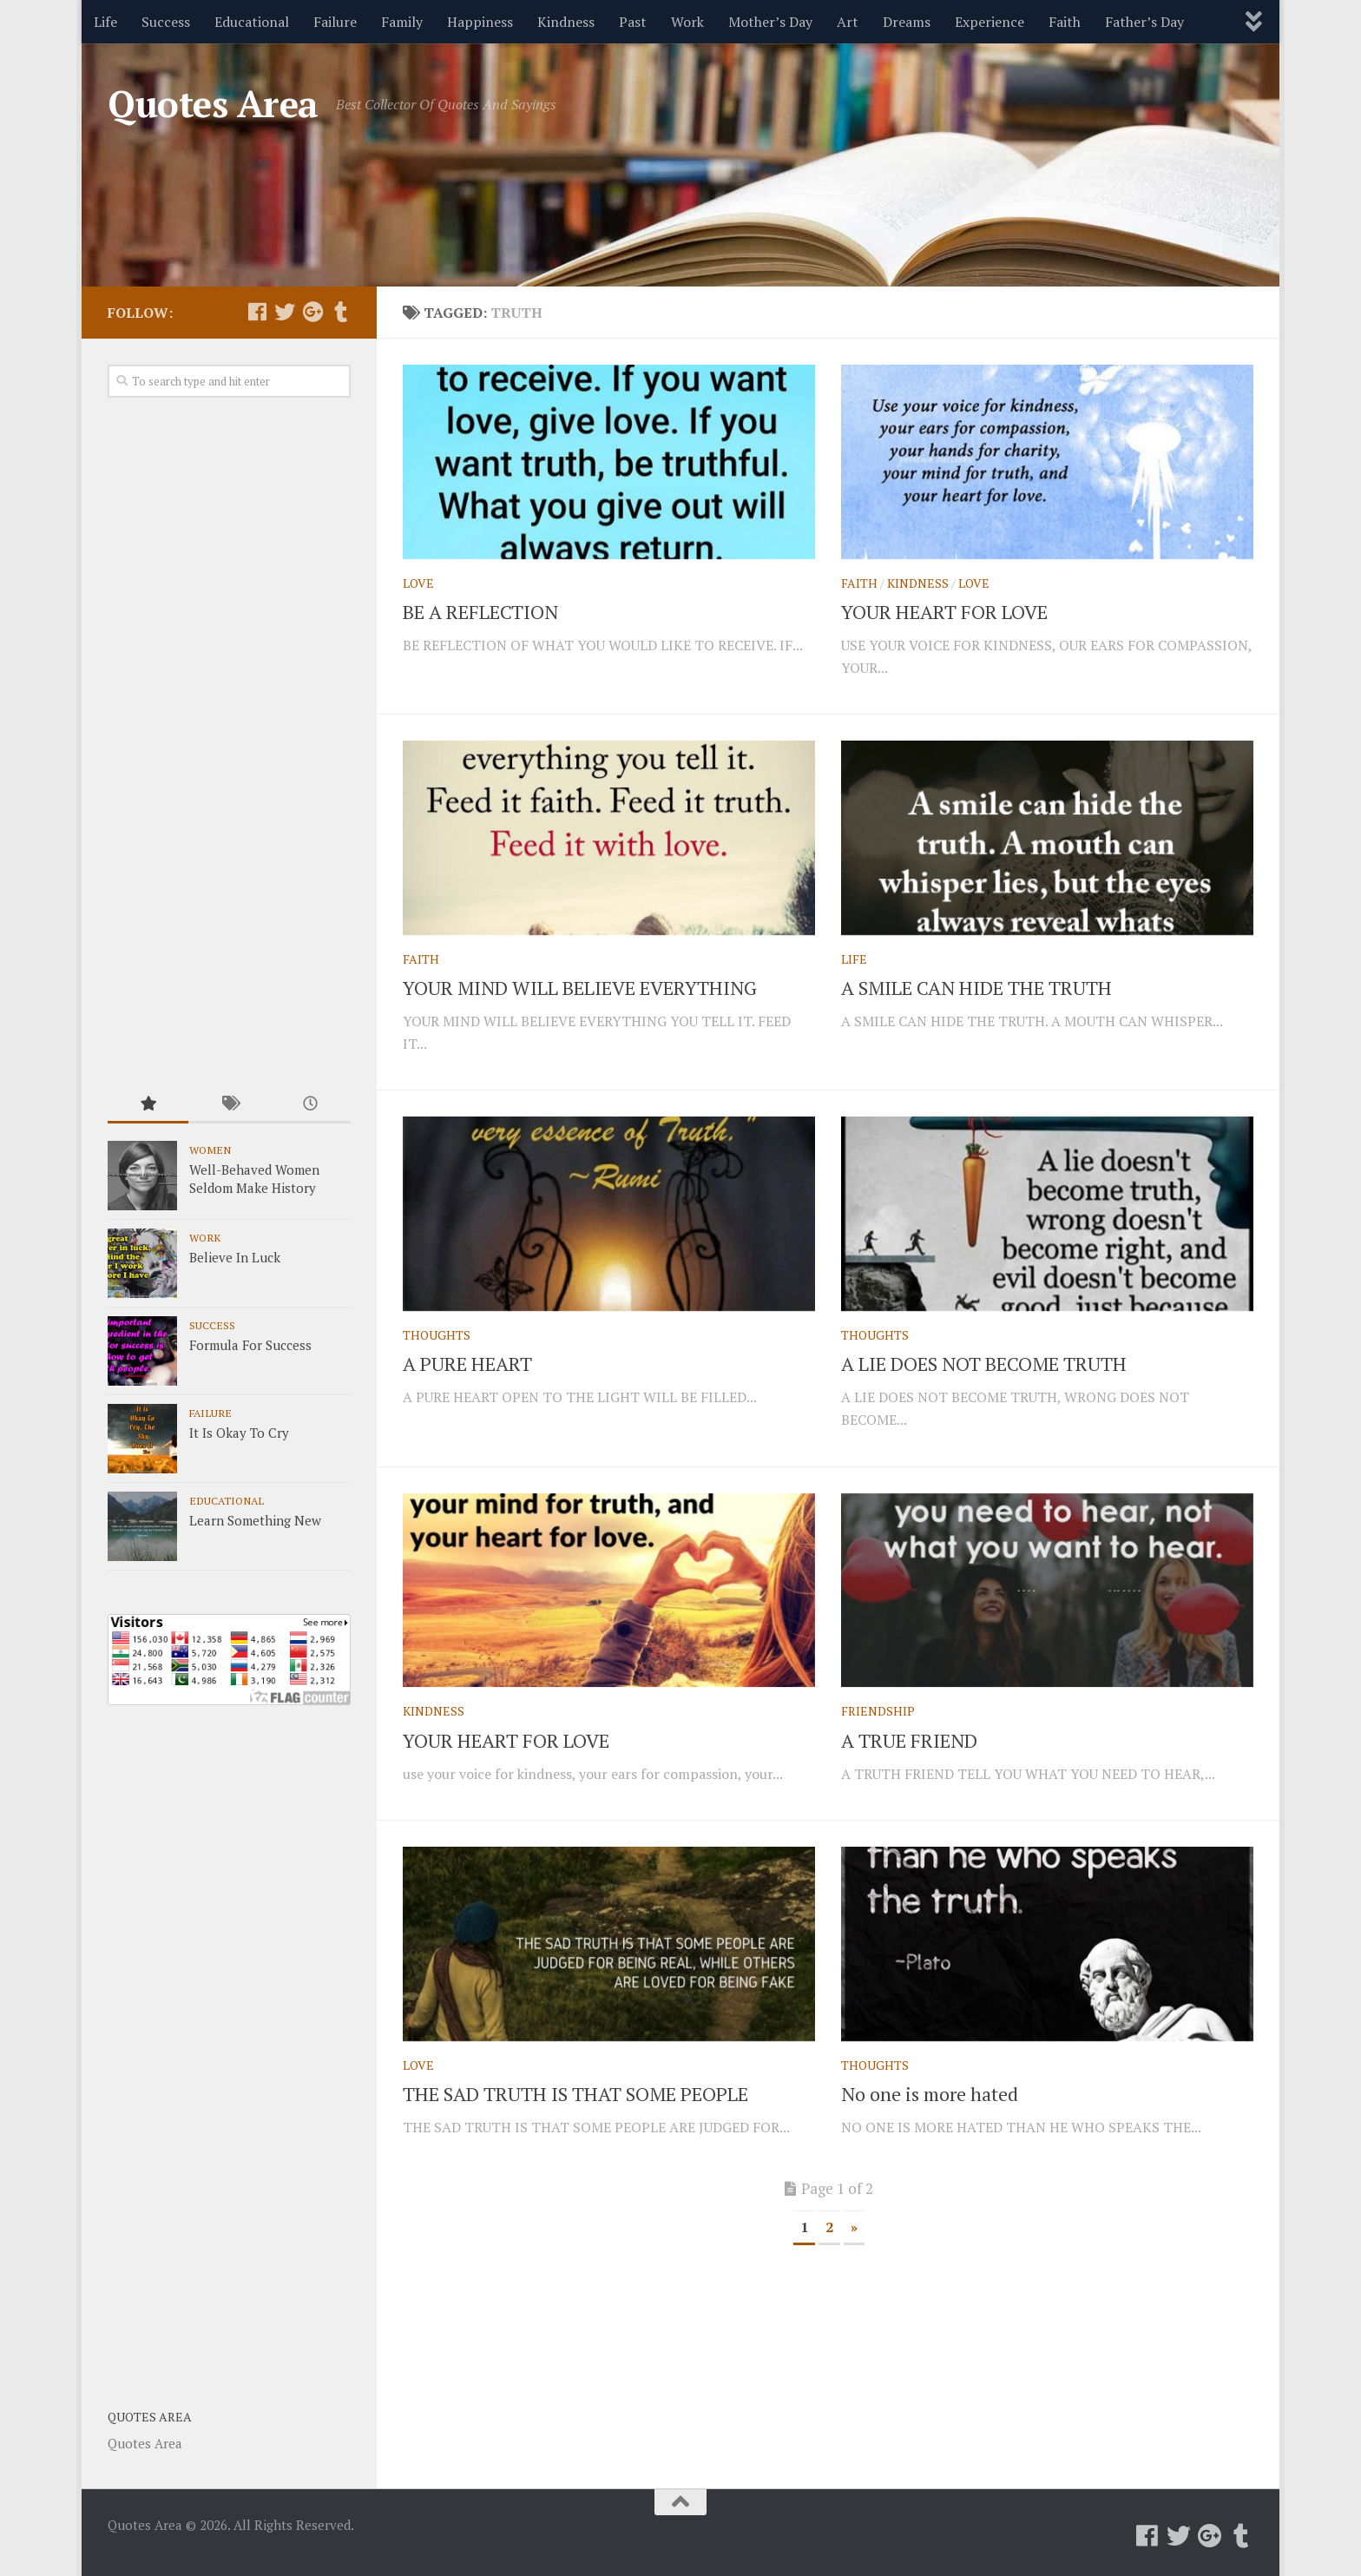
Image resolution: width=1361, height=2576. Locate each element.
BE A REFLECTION (480, 611)
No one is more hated (929, 2093)
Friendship (878, 1711)
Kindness (566, 21)
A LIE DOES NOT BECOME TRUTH (984, 1363)
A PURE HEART (467, 1363)
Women (210, 1149)
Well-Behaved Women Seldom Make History (254, 1178)
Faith (1065, 21)
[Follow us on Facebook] (257, 311)
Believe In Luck (234, 1257)
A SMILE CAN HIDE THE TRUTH (976, 987)
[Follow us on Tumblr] (340, 311)
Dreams (906, 21)
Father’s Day (1144, 21)
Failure (335, 21)
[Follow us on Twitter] (284, 311)
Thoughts (436, 1335)
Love (418, 583)
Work (687, 21)
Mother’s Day (770, 21)
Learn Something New (255, 1520)
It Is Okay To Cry (239, 1432)
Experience (989, 21)
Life (105, 21)
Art (847, 21)
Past (633, 21)
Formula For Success (250, 1345)
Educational (251, 21)
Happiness (480, 21)
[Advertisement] (229, 743)
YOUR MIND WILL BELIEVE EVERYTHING (580, 987)
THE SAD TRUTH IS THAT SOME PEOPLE (575, 2093)
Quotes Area (213, 103)
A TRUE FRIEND (909, 1740)
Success (165, 21)
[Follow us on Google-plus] (312, 311)
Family (402, 21)
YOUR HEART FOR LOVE (944, 611)
